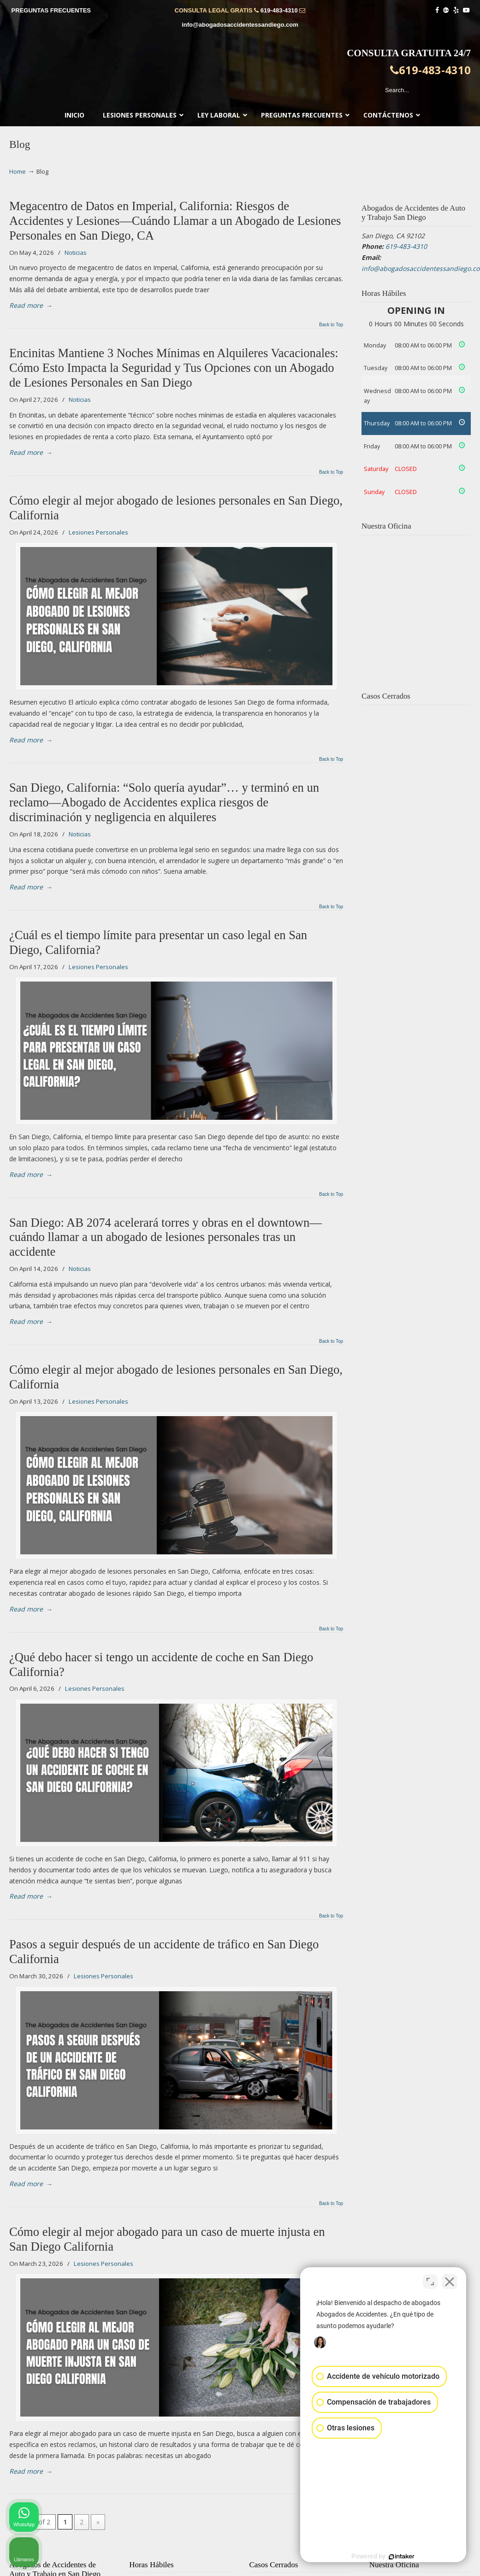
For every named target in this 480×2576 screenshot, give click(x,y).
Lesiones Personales (98, 532)
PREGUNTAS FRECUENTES (51, 10)
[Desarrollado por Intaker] (401, 2556)
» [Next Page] (98, 2521)
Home (17, 172)
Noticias (76, 252)
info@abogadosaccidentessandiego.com (240, 24)
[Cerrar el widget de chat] (449, 2281)
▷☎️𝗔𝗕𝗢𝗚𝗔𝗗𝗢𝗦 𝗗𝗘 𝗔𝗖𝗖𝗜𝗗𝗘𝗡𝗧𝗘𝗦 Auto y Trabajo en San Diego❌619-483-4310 (240, 72)
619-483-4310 (279, 10)
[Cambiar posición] (430, 2281)
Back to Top (331, 325)
